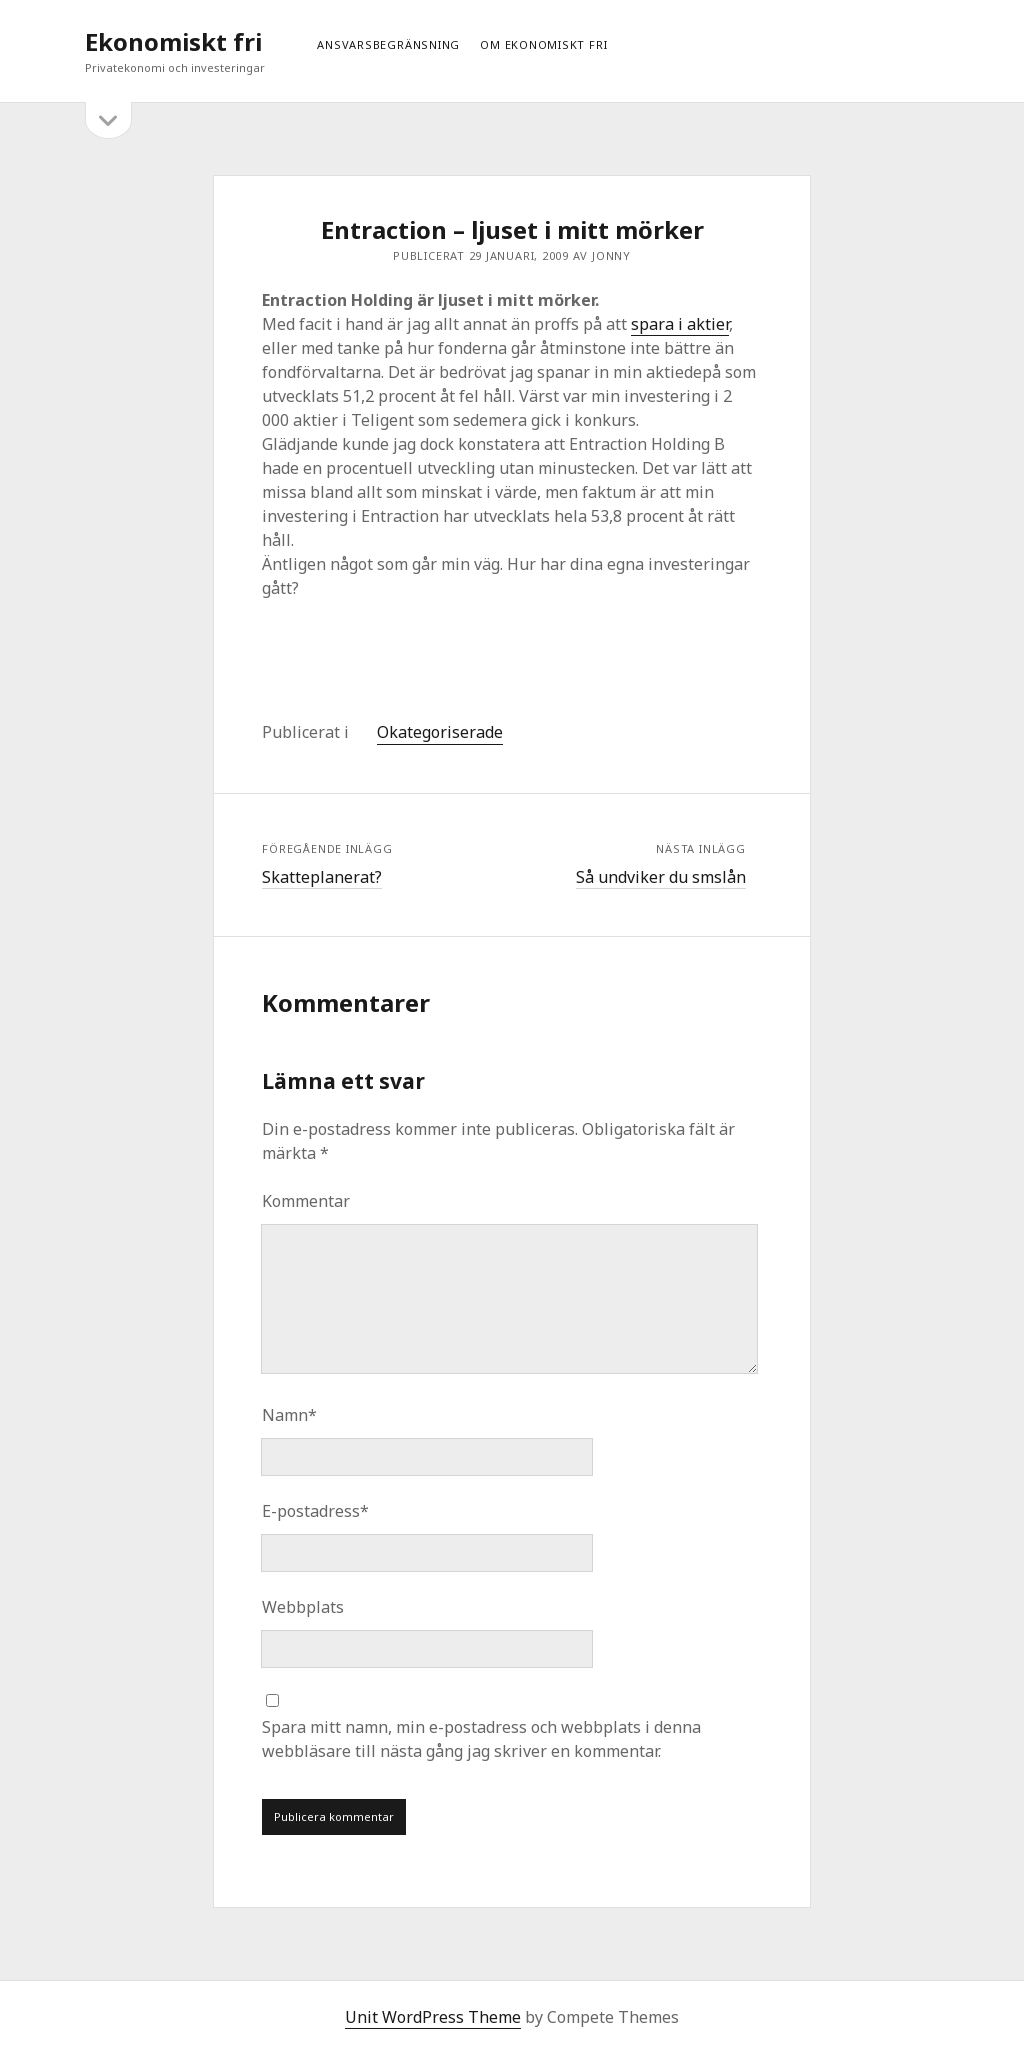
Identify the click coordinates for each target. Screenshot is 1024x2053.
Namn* (289, 1415)
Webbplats (303, 1607)
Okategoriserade (440, 732)
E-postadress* (315, 1511)
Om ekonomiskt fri (543, 44)
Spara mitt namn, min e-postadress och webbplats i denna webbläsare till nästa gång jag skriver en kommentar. (481, 1739)
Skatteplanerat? (322, 877)
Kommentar (306, 1201)
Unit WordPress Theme (433, 2017)
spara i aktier (680, 324)
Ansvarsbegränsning (388, 44)
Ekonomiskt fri (173, 41)
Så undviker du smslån (661, 877)
